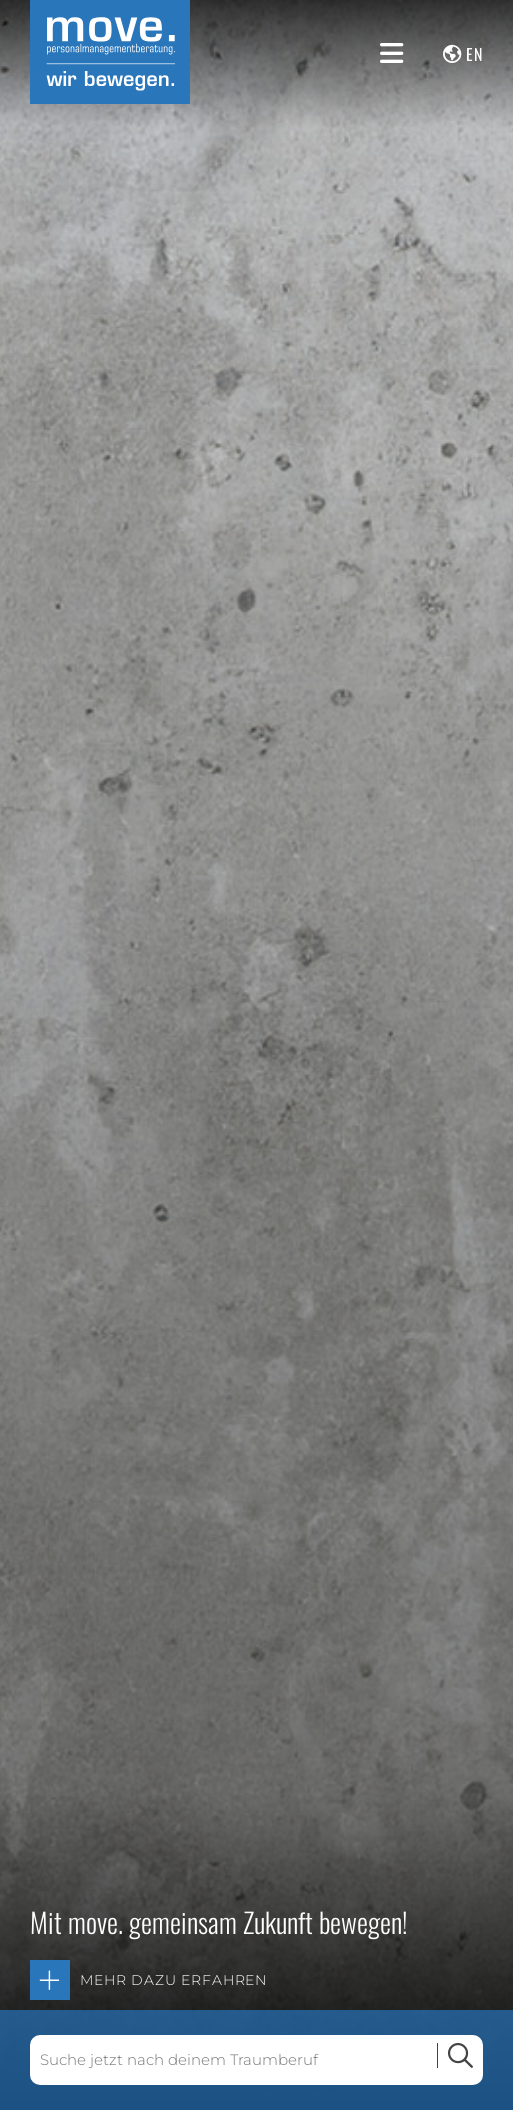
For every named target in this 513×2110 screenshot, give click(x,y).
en (474, 54)
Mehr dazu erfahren (173, 1980)
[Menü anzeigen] (391, 53)
